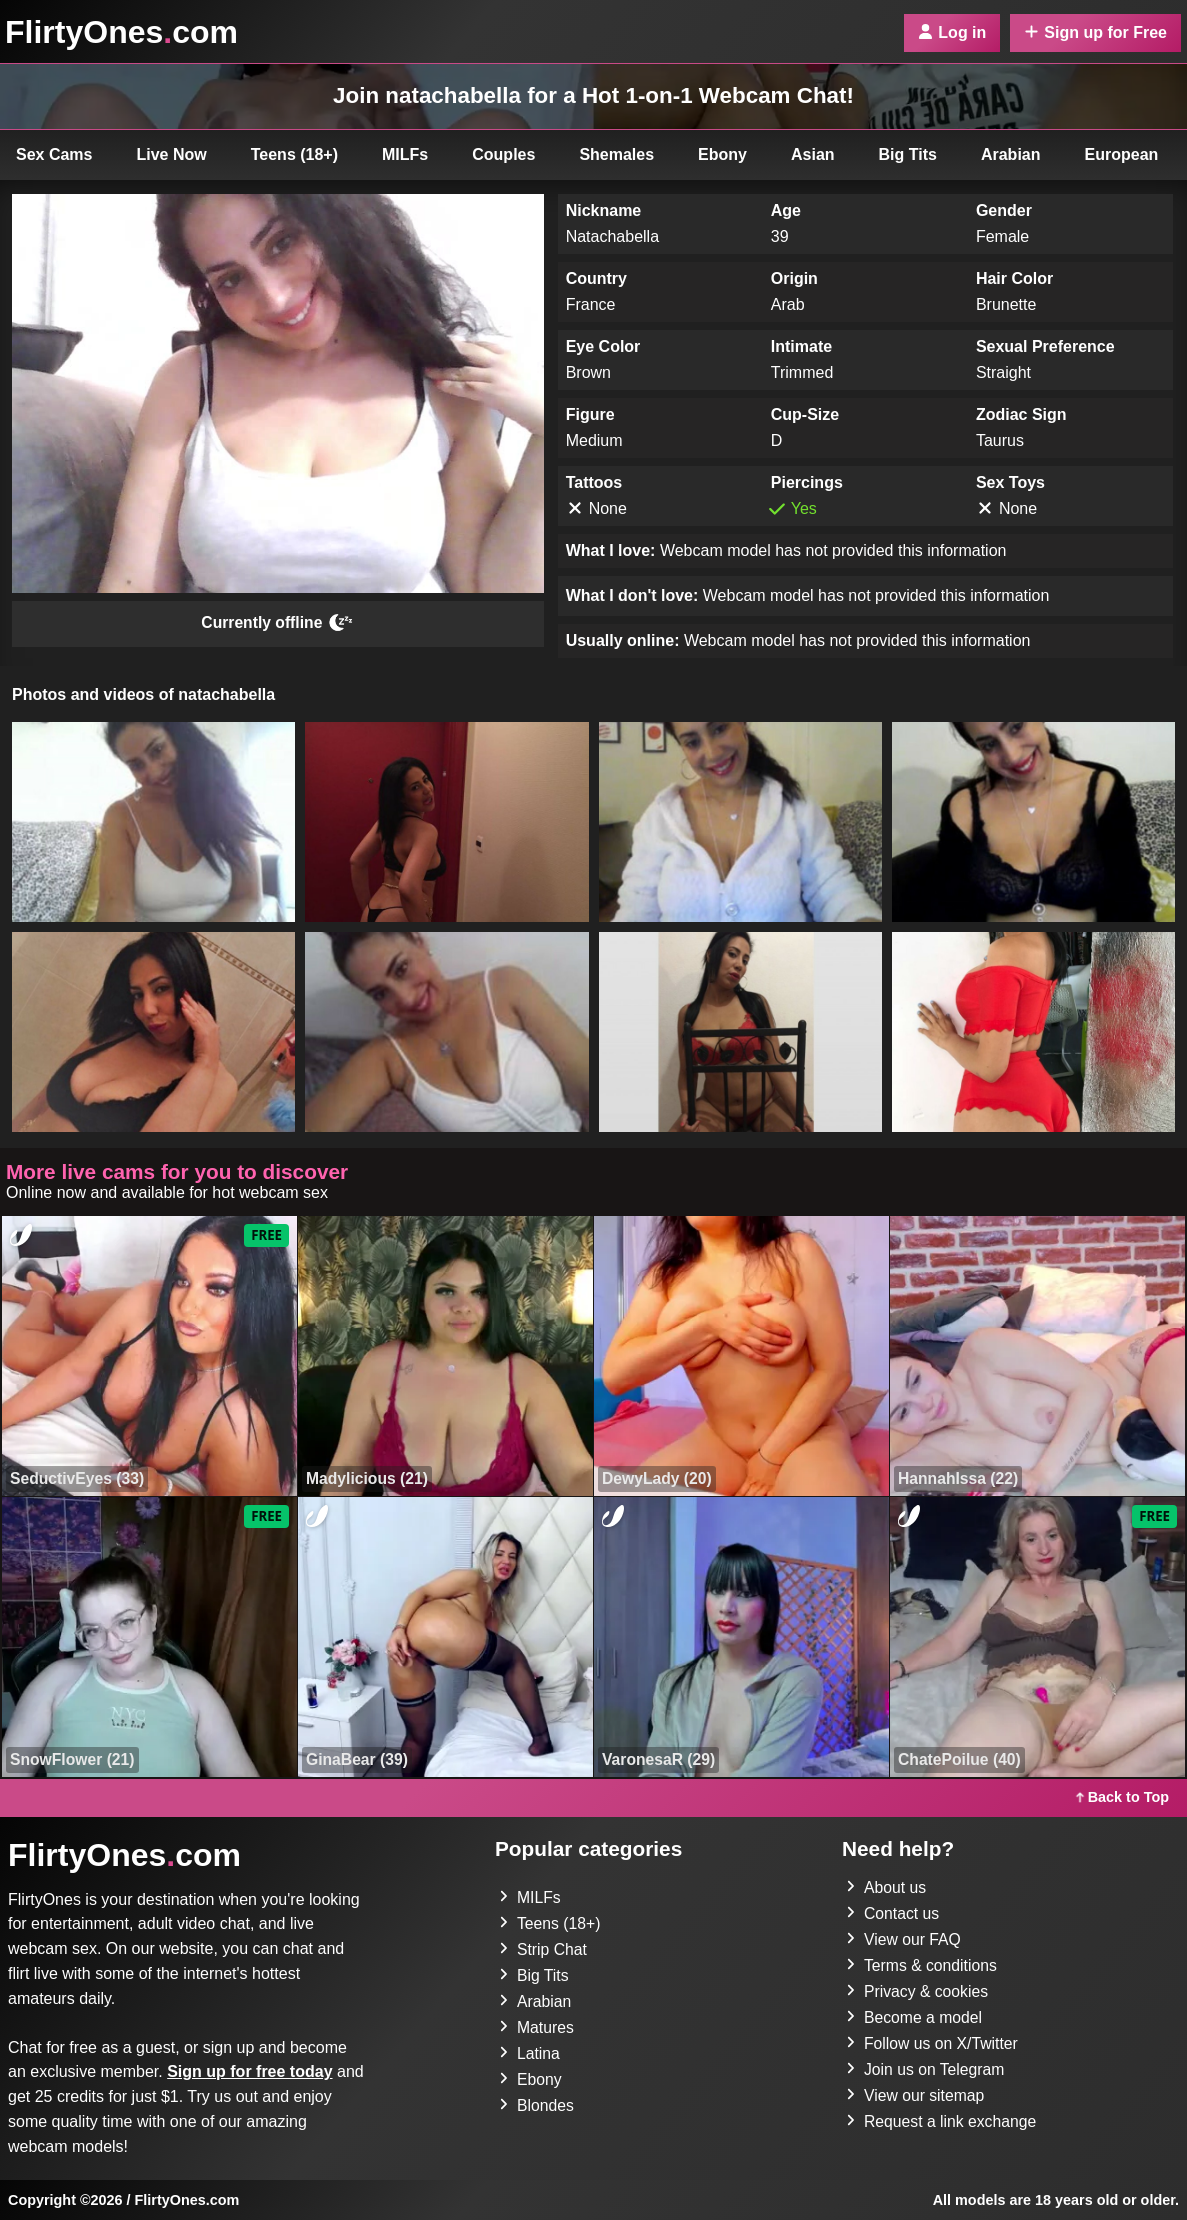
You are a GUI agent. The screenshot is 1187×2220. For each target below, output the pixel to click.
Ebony (722, 154)
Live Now (172, 154)
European (1122, 154)
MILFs (405, 154)
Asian (813, 154)
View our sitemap (916, 2095)
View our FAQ (904, 1939)
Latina (530, 2053)
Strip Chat (543, 1949)
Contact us (893, 1913)
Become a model (915, 2017)
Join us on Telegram (926, 2069)
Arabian (1011, 154)
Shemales (616, 154)
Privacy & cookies (918, 1991)
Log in (952, 32)
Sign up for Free (1095, 32)
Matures (537, 2027)
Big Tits (908, 154)
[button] (153, 822)
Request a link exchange (942, 2121)
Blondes (537, 2105)
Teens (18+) (294, 154)
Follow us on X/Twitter (933, 2043)
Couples (503, 154)
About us (886, 1887)
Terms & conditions (922, 1965)
